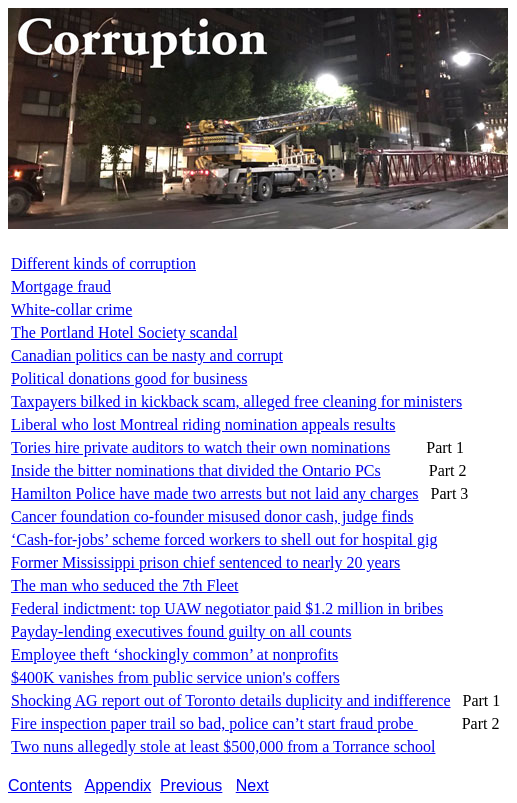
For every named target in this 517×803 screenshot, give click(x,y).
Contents (40, 785)
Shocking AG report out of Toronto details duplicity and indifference (231, 700)
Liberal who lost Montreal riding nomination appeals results (203, 424)
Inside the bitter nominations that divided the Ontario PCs (196, 470)
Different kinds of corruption (103, 263)
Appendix (118, 785)
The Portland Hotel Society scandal (124, 332)
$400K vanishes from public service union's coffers (175, 677)
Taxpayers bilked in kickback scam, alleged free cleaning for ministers (236, 401)
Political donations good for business (129, 378)
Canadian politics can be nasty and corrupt (147, 355)
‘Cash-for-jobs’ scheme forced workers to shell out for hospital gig (224, 539)
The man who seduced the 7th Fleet (125, 585)
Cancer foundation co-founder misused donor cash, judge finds (212, 516)
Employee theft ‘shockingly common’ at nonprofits (174, 654)
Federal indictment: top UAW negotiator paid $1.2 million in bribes (227, 608)
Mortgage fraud (61, 286)
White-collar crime (71, 309)
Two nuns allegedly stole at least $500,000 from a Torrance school (223, 746)
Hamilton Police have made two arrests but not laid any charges (215, 493)
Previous (191, 785)
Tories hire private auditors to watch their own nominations (200, 447)
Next (252, 785)
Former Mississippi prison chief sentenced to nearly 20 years (205, 562)
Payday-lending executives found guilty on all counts (181, 631)
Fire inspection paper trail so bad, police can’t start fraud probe (214, 723)
